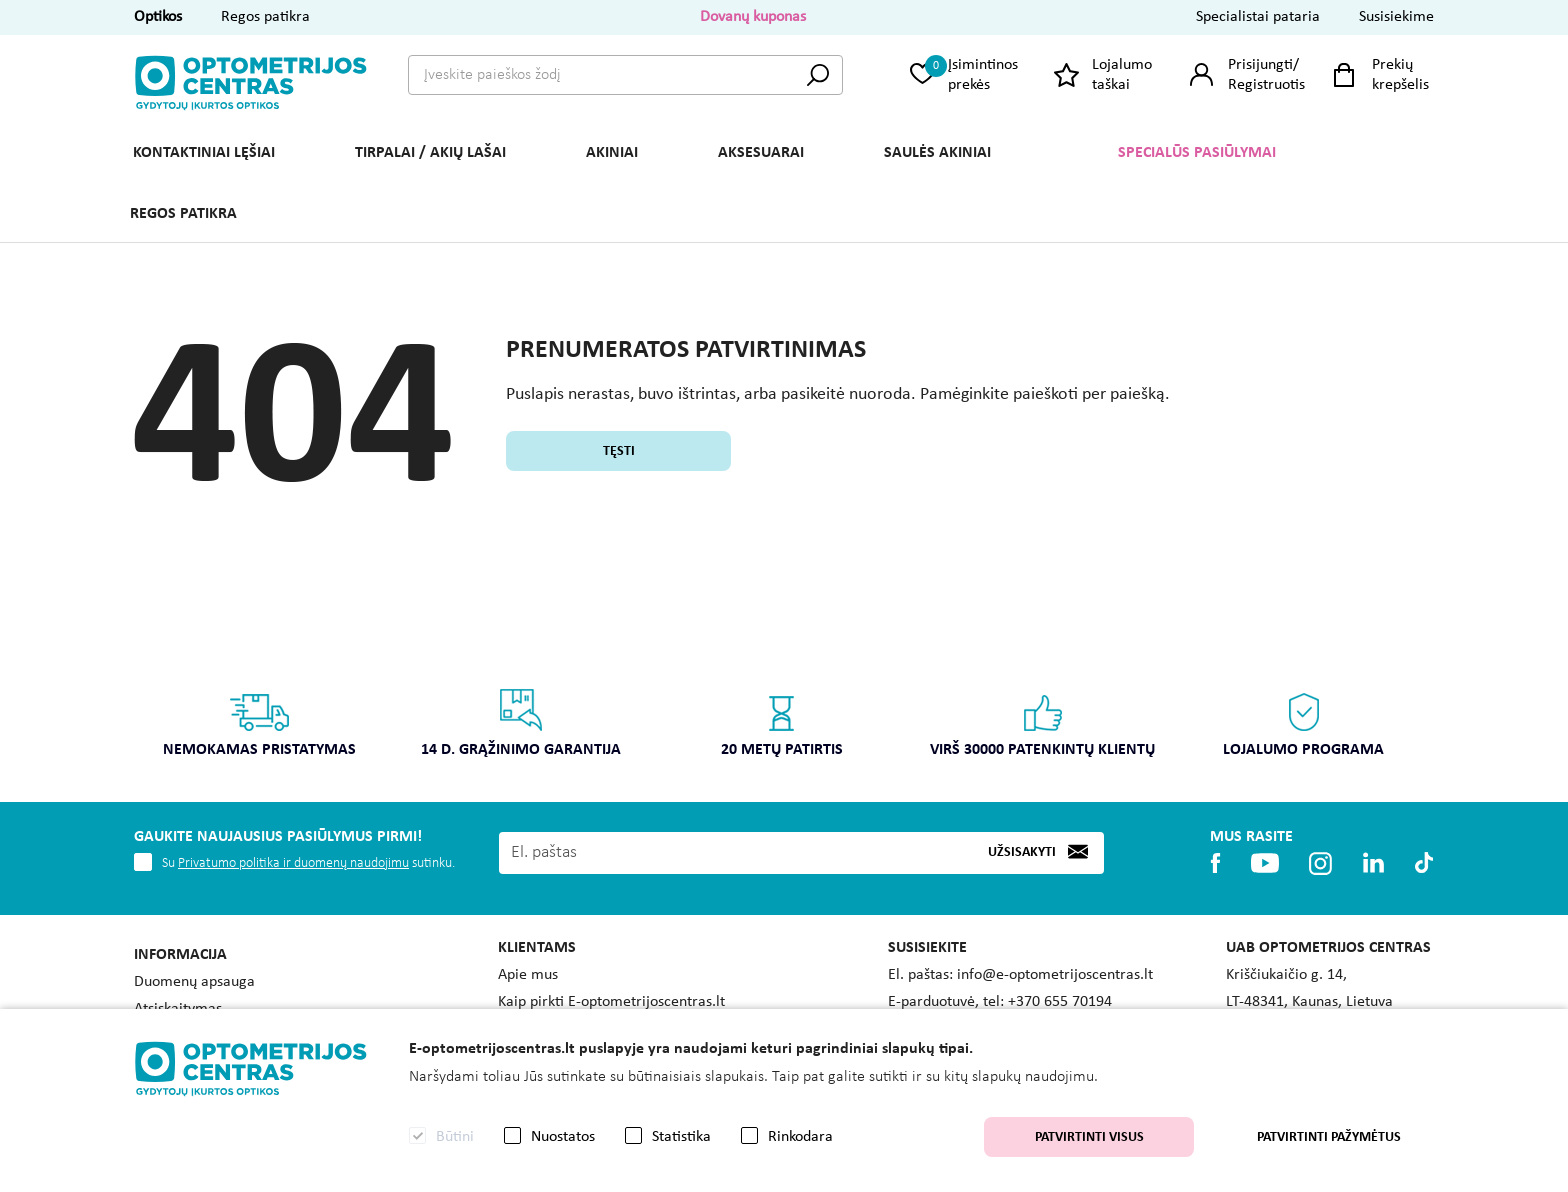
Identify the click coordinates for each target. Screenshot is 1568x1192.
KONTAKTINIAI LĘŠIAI (204, 153)
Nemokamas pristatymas (259, 722)
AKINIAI (612, 153)
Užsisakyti (1022, 852)
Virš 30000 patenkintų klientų (1042, 722)
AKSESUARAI (761, 153)
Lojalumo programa (1303, 722)
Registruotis (1266, 85)
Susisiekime (1396, 17)
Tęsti (619, 451)
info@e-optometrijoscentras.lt (1055, 975)
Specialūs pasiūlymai (1197, 153)
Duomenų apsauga (194, 982)
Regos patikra (265, 17)
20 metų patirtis (782, 722)
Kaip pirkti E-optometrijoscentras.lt (611, 1002)
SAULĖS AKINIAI (937, 153)
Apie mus (528, 975)
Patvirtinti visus (1089, 1137)
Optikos (158, 17)
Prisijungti (1260, 65)
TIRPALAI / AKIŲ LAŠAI (430, 153)
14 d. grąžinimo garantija (521, 722)
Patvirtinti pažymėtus (1329, 1137)
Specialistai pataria (1258, 17)
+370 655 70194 (1060, 1002)
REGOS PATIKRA (183, 214)
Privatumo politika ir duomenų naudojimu (293, 863)
